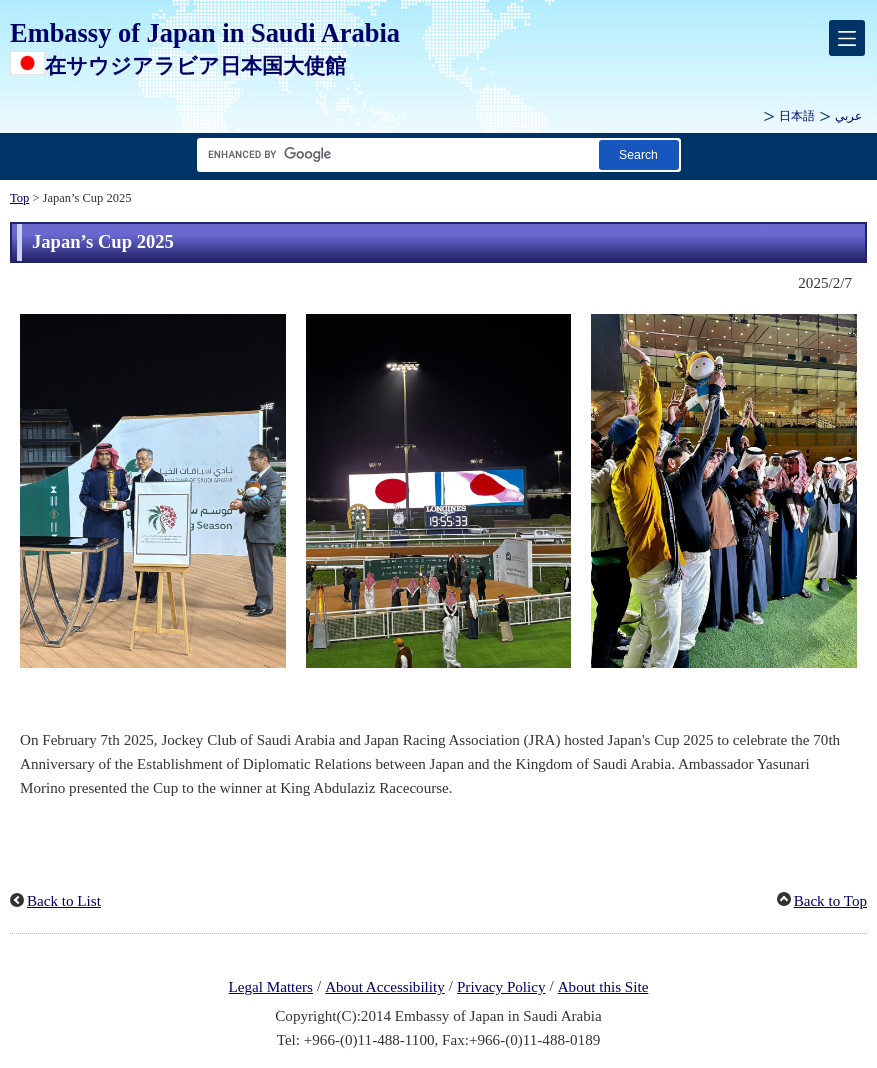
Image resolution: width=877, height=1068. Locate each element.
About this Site (603, 987)
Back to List (64, 901)
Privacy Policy (501, 987)
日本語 (797, 116)
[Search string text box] (394, 154)
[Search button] (639, 154)
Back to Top (830, 901)
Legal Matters (271, 987)
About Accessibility (385, 987)
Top (19, 198)
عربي (848, 116)
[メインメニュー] (847, 38)
